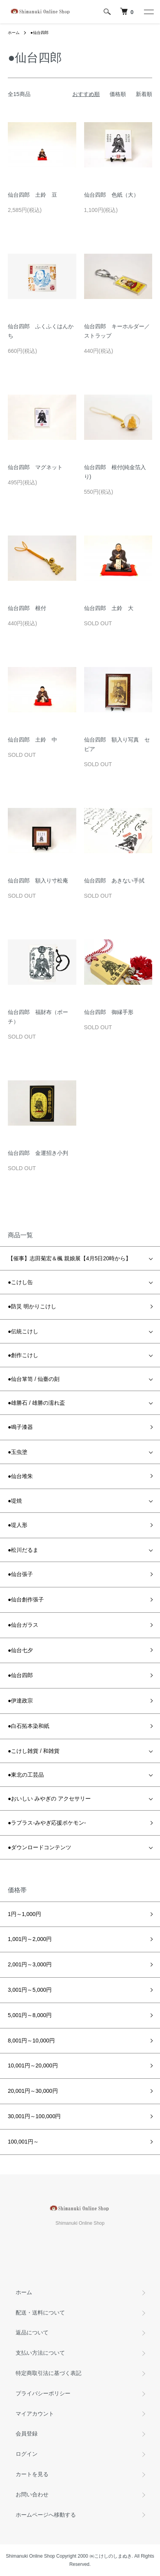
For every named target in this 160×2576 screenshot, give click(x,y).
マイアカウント (35, 2414)
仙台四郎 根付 (27, 608)
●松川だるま (23, 1550)
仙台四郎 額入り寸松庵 (38, 880)
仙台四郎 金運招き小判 (38, 1153)
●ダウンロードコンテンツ (39, 1847)
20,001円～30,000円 (33, 2091)
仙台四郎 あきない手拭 (114, 880)
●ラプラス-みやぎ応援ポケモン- (47, 1823)
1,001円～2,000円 (30, 1939)
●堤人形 (17, 1525)
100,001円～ (23, 2141)
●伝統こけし (23, 1331)
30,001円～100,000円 (34, 2116)
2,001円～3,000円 (30, 1964)
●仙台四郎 (40, 32)
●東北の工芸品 (26, 1775)
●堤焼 (15, 1501)
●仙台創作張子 (26, 1599)
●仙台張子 (20, 1574)
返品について (32, 2332)
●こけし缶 (20, 1282)
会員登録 (27, 2433)
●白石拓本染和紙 (28, 1726)
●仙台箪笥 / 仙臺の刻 (33, 1379)
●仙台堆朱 (20, 1476)
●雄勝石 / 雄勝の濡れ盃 (36, 1403)
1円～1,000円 (24, 1914)
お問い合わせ (32, 2494)
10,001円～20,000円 (33, 2065)
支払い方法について (40, 2353)
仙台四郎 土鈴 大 (108, 608)
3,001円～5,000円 (30, 1990)
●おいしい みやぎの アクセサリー (49, 1798)
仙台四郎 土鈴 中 (32, 740)
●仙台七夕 (20, 1650)
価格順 (118, 94)
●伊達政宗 (20, 1700)
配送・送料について (40, 2312)
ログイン (27, 2454)
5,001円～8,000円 (30, 2015)
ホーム (14, 32)
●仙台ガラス (23, 1625)
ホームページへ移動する (46, 2515)
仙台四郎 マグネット (35, 467)
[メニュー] (148, 11)
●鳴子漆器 (20, 1427)
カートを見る (32, 2474)
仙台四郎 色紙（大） (111, 195)
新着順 (144, 94)
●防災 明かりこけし (32, 1306)
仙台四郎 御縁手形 (108, 1012)
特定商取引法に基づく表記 (48, 2373)
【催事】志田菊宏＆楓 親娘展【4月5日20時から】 (69, 1258)
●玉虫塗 (17, 1452)
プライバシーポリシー (43, 2393)
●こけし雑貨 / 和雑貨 (33, 1751)
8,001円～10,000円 (31, 2040)
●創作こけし (23, 1355)
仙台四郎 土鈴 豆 (32, 195)
